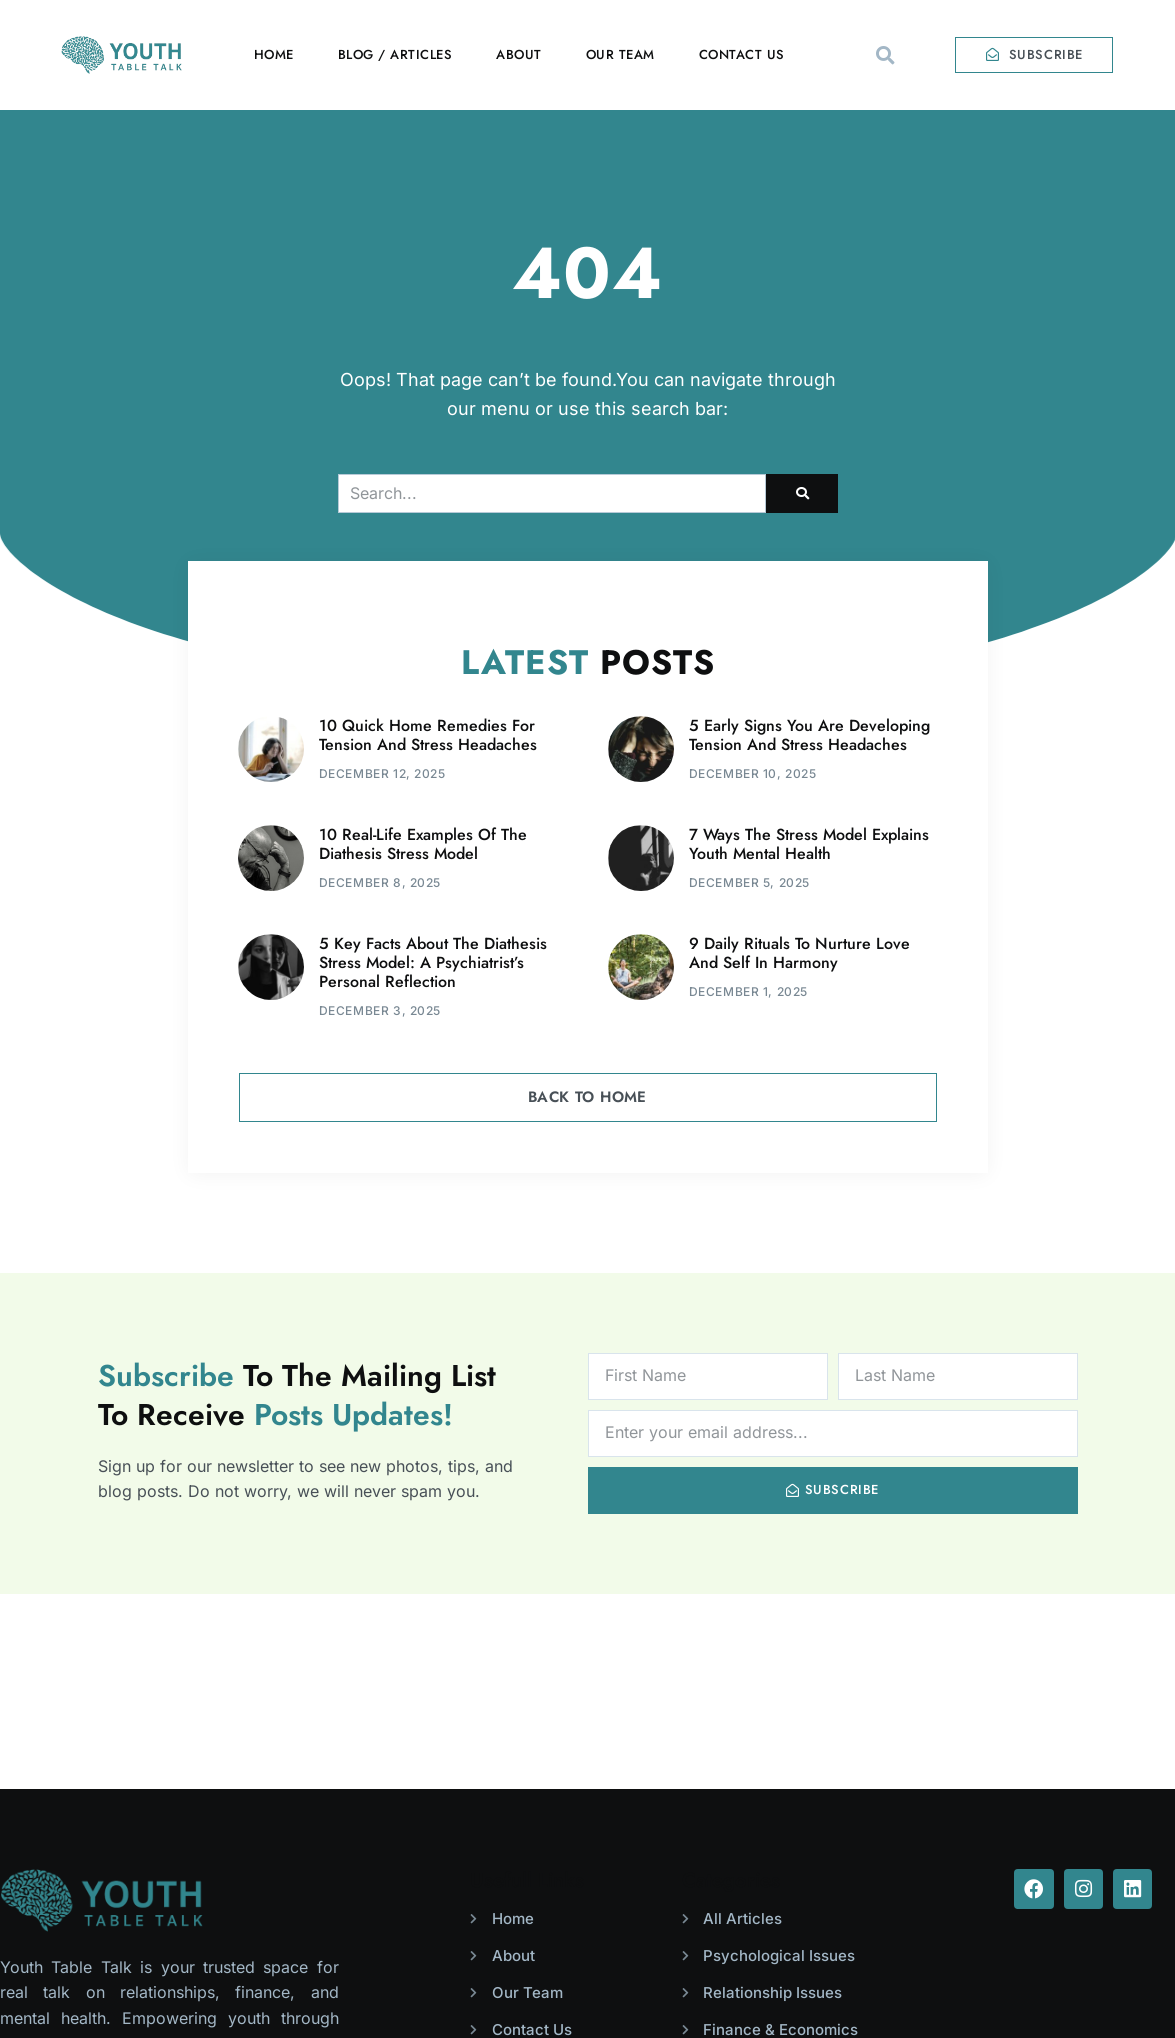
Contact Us (742, 54)
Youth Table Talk (203, 1990)
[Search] (802, 493)
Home (274, 54)
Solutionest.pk (1113, 1990)
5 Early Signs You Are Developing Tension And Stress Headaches (809, 735)
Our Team (620, 54)
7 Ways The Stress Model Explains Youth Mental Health (809, 844)
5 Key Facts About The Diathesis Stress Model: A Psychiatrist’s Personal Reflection (433, 962)
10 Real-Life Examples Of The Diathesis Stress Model (423, 844)
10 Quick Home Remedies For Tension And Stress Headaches (428, 735)
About (519, 54)
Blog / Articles (395, 54)
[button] (886, 55)
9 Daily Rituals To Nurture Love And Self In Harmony (799, 953)
